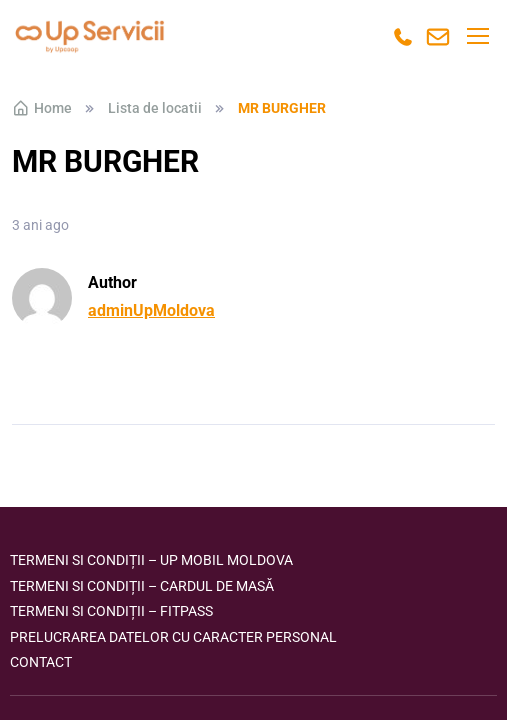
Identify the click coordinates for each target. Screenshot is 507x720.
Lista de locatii (155, 108)
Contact (41, 662)
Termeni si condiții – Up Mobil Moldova (151, 560)
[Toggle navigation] (477, 36)
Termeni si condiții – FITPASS (111, 611)
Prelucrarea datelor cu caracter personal (173, 637)
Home (42, 108)
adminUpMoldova (151, 310)
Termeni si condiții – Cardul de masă (142, 586)
